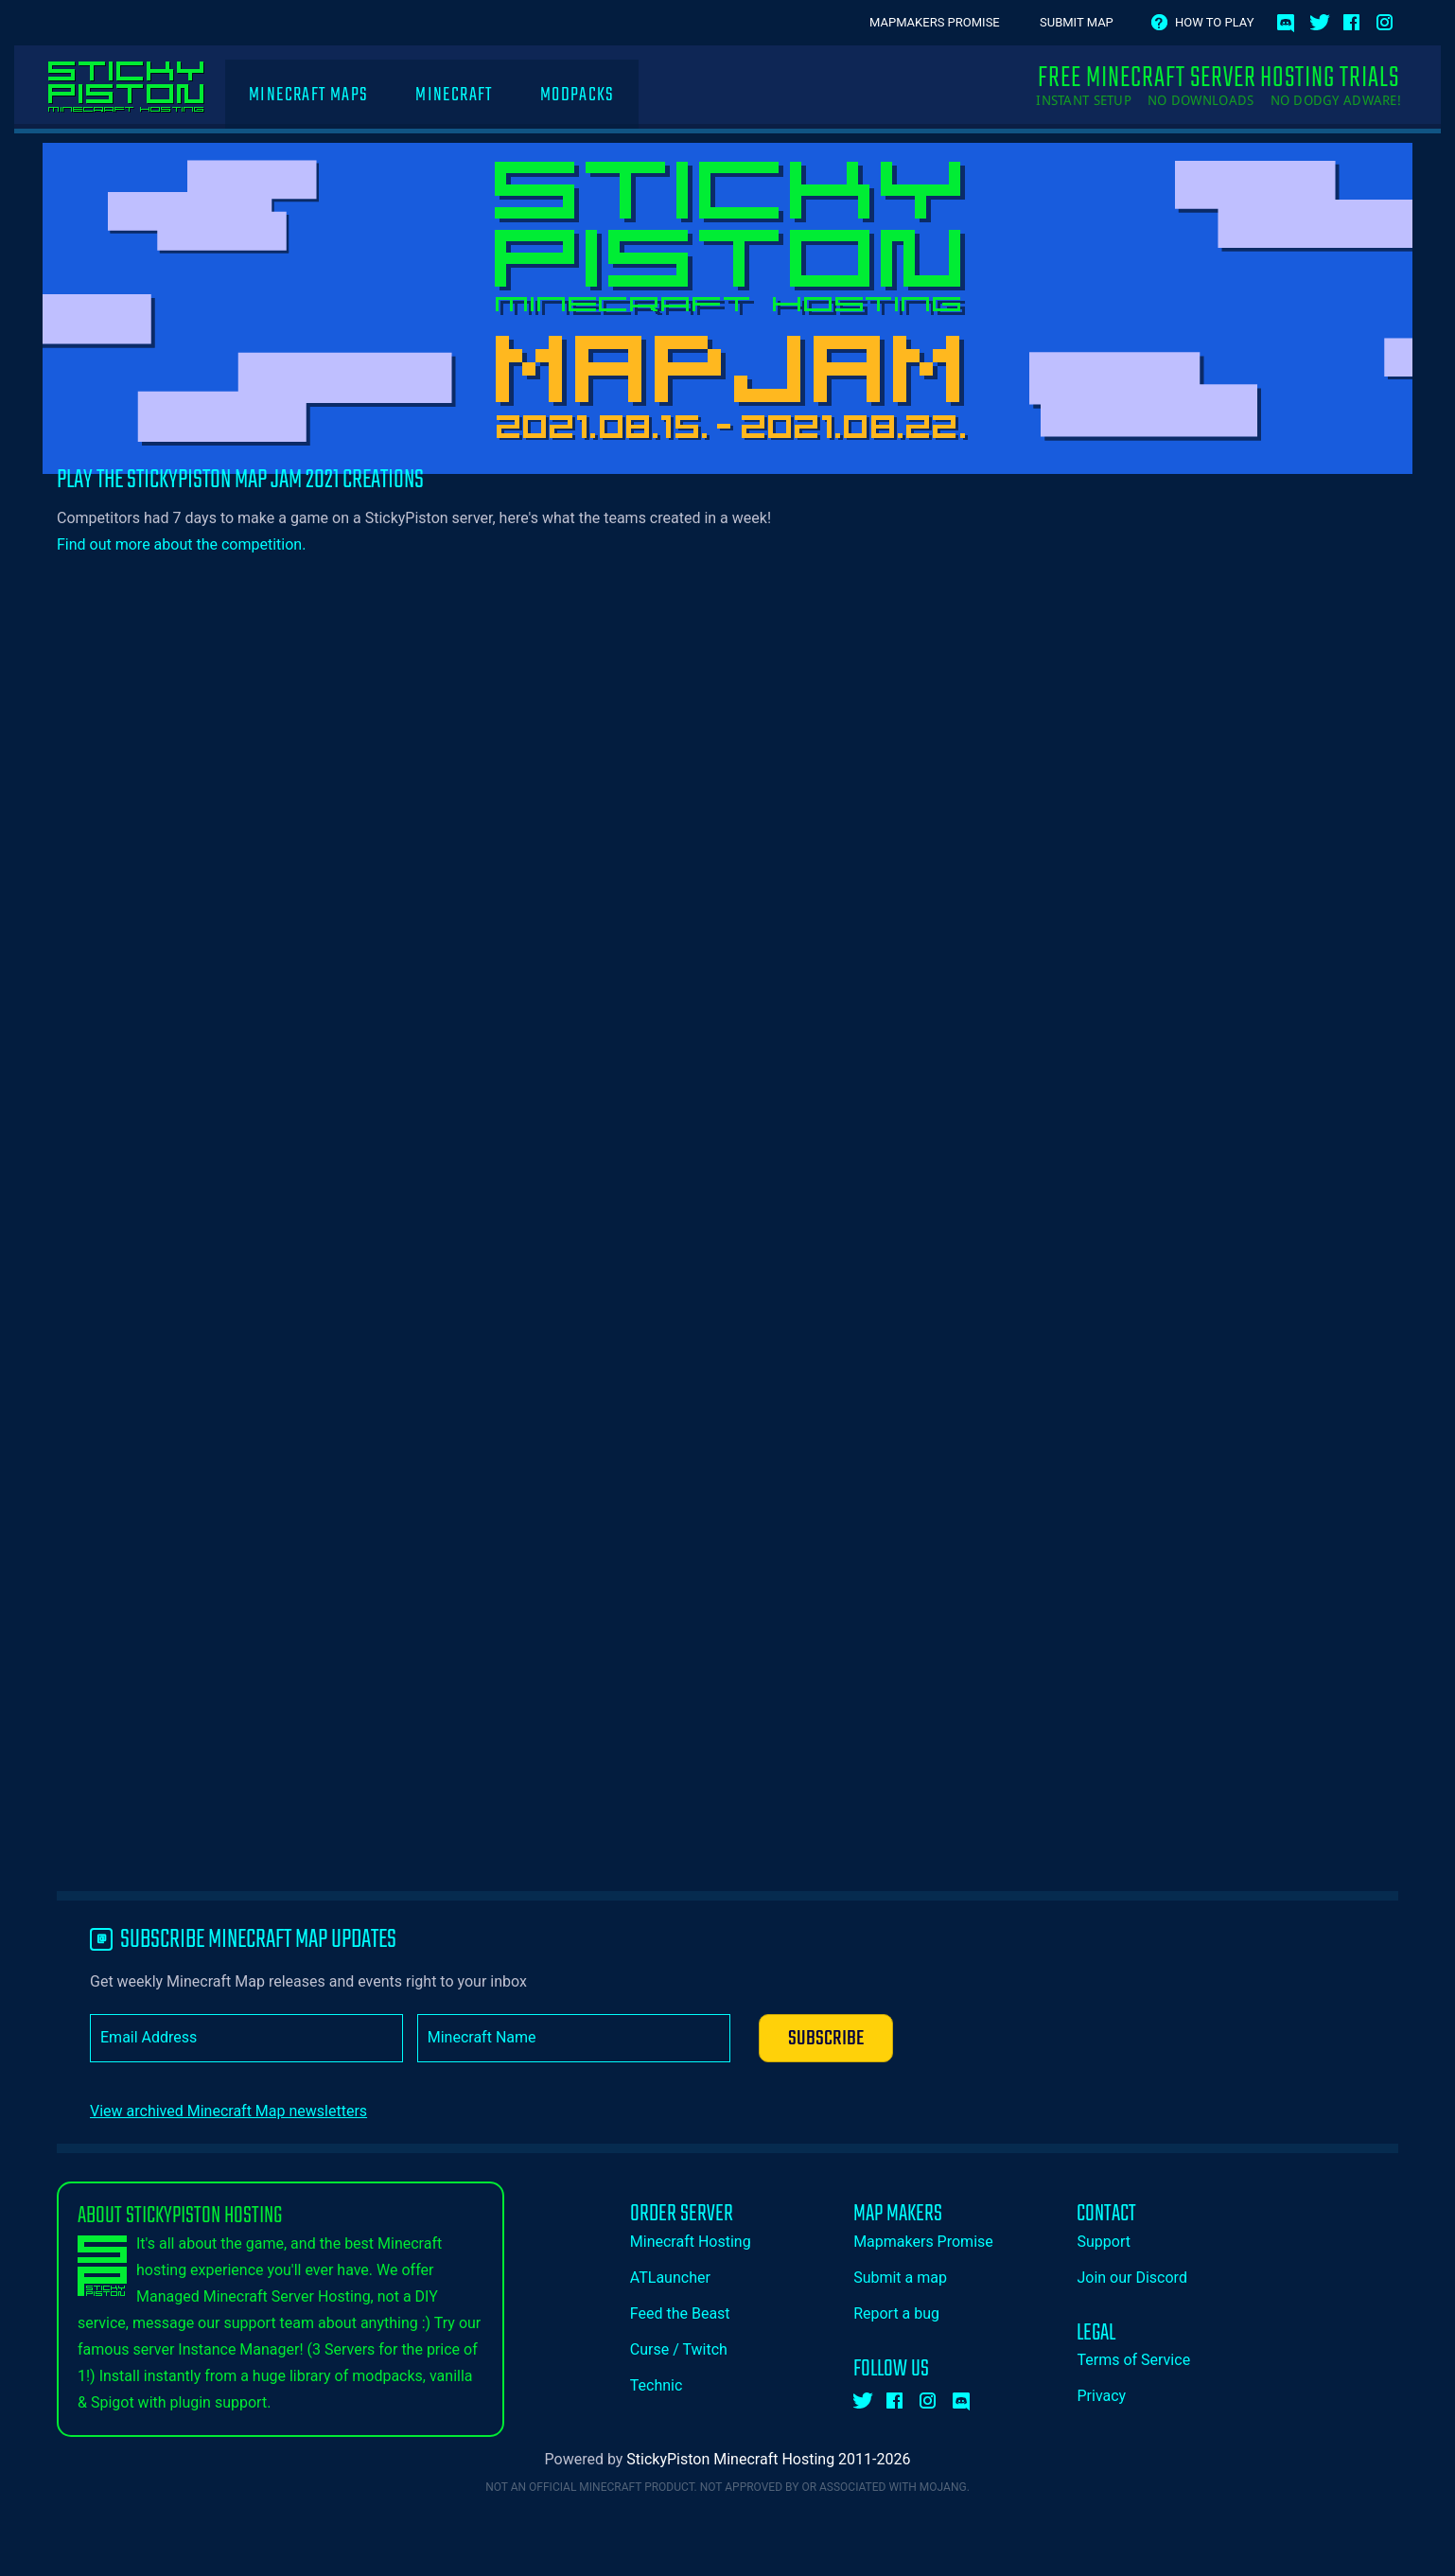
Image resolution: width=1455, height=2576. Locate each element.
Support (1103, 2242)
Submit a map (900, 2278)
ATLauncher (670, 2278)
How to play (1214, 22)
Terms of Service (1133, 2360)
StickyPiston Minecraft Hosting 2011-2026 (768, 2459)
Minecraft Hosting (690, 2242)
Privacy (1101, 2396)
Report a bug (896, 2313)
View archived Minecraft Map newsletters (228, 2111)
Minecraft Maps (308, 95)
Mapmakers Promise (934, 22)
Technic (656, 2385)
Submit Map (1076, 22)
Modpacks (577, 95)
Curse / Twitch (679, 2349)
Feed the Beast (680, 2313)
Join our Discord (1131, 2278)
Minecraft (453, 95)
